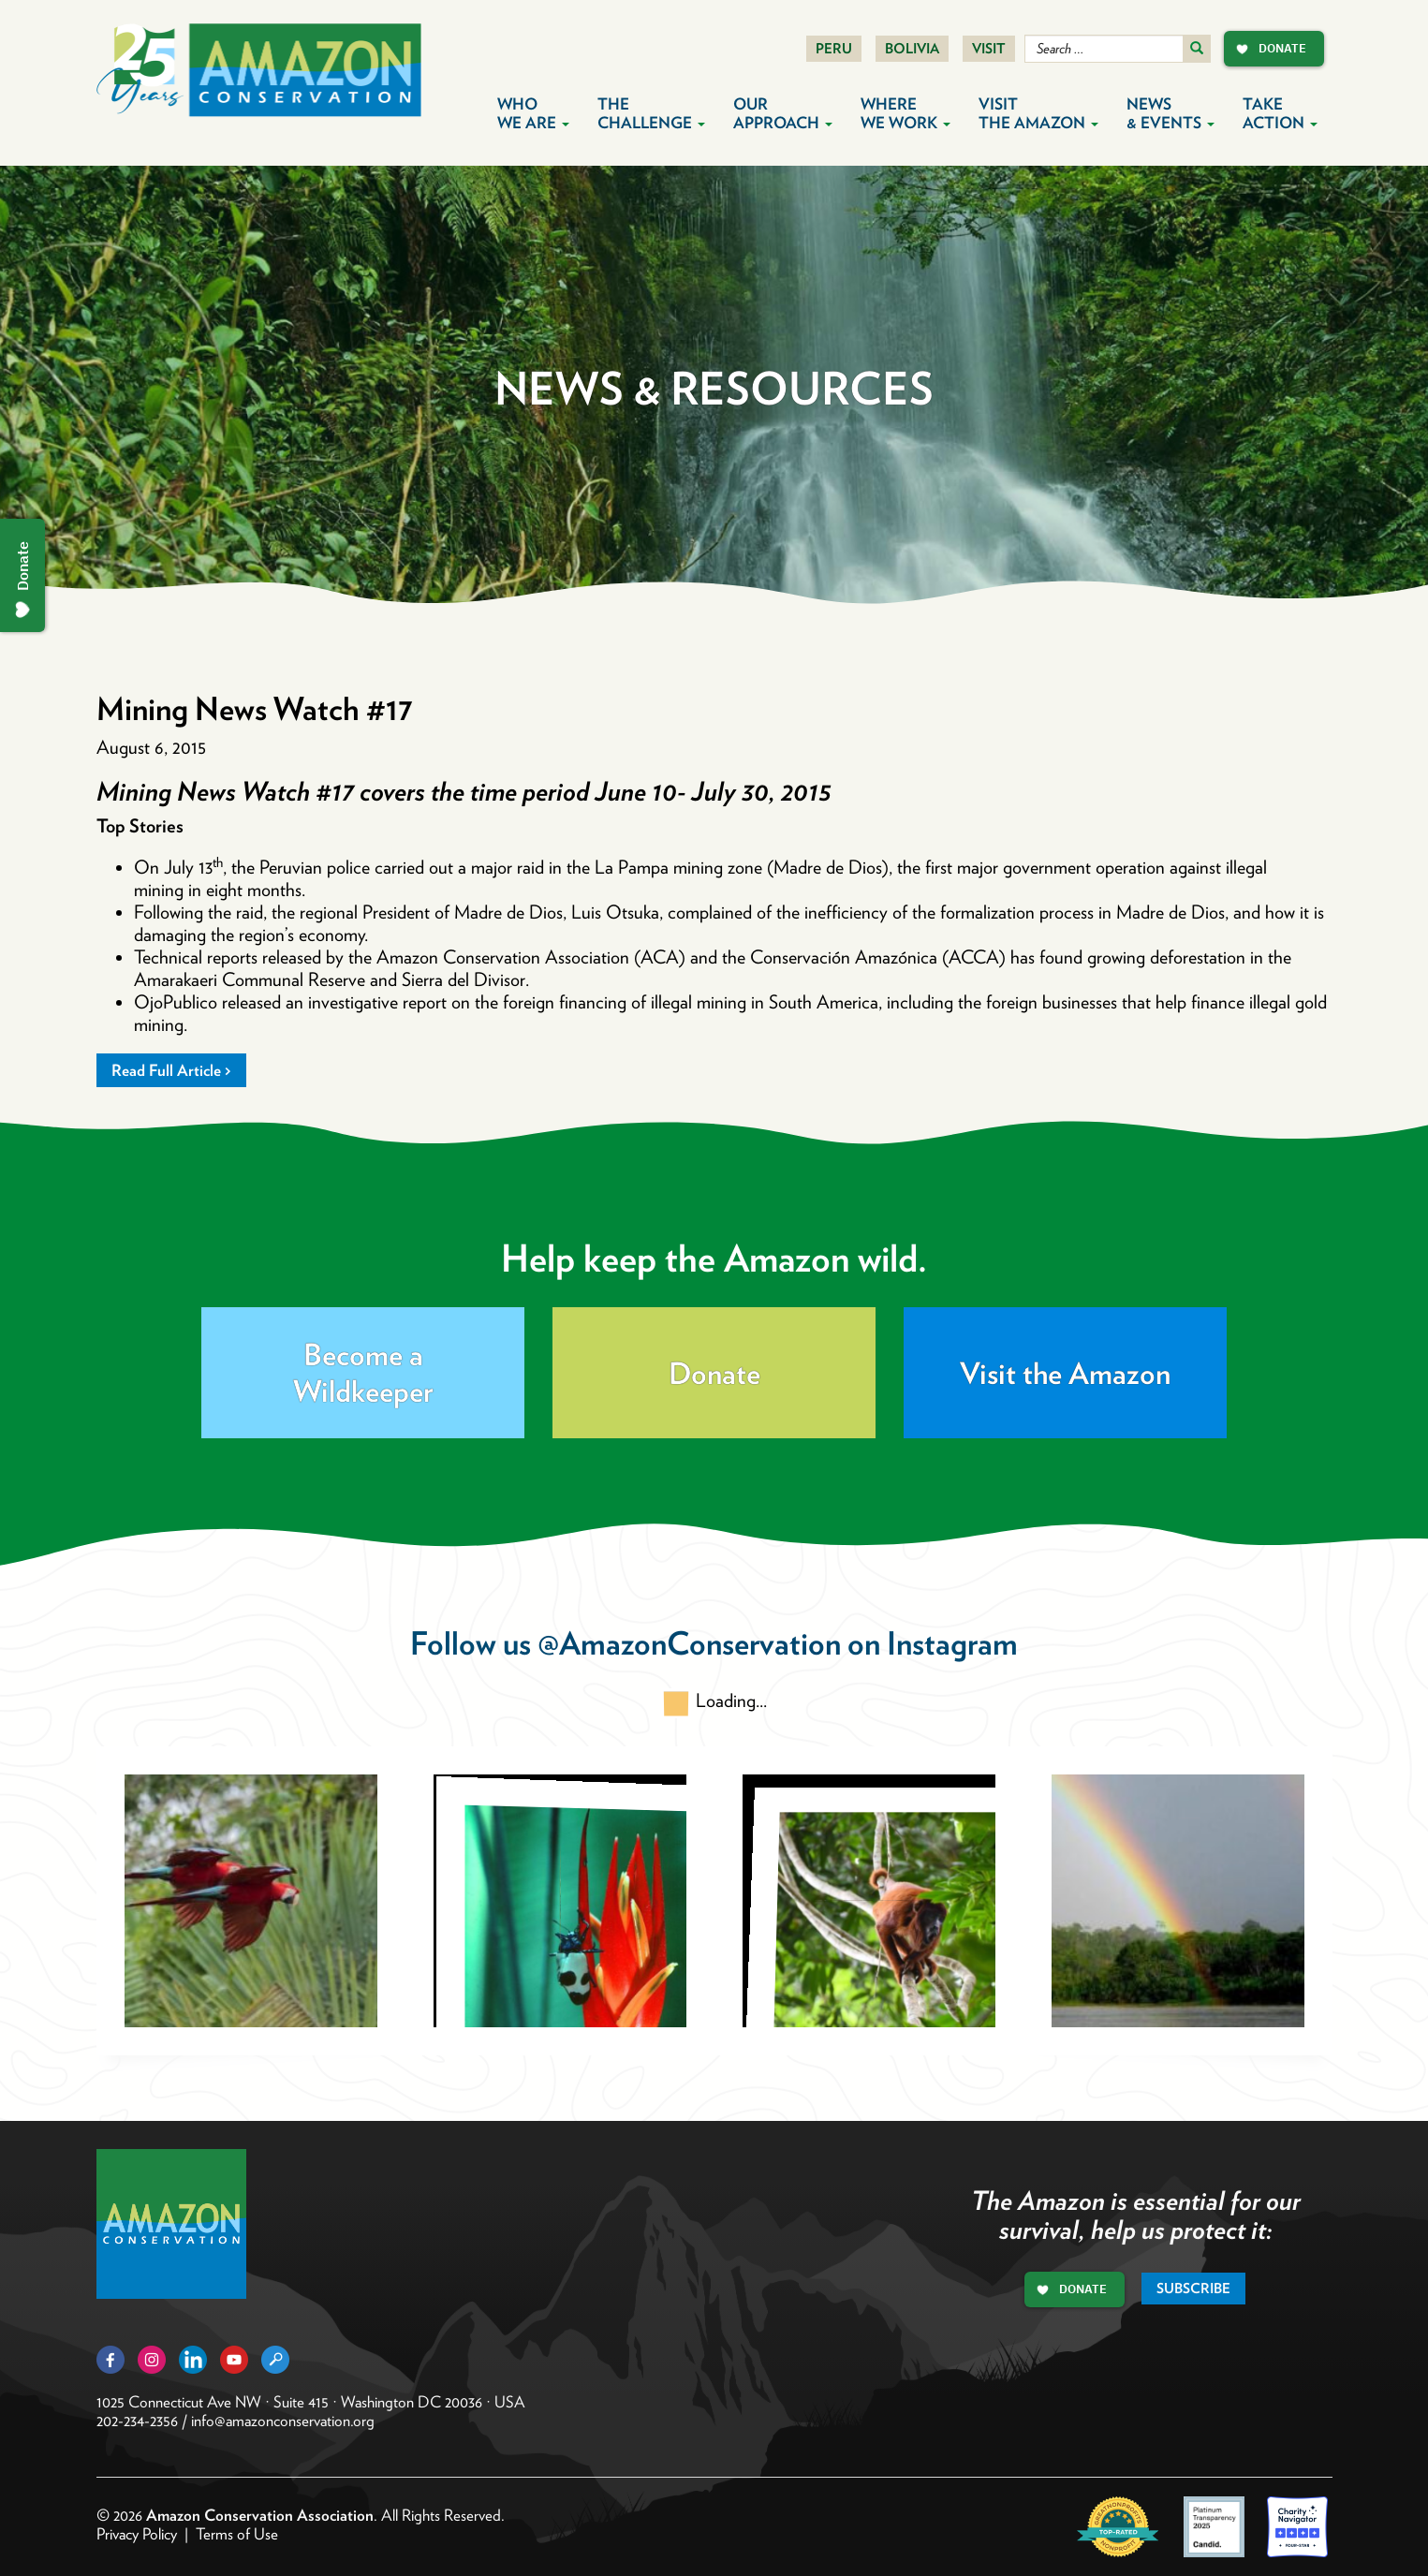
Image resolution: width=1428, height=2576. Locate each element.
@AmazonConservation (689, 1643)
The (651, 113)
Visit (989, 48)
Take (1280, 113)
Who (533, 113)
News (1170, 113)
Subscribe (1193, 2288)
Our (782, 113)
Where (905, 113)
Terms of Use (237, 2533)
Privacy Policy (136, 2533)
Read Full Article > (171, 1070)
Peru (834, 48)
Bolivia (912, 48)
